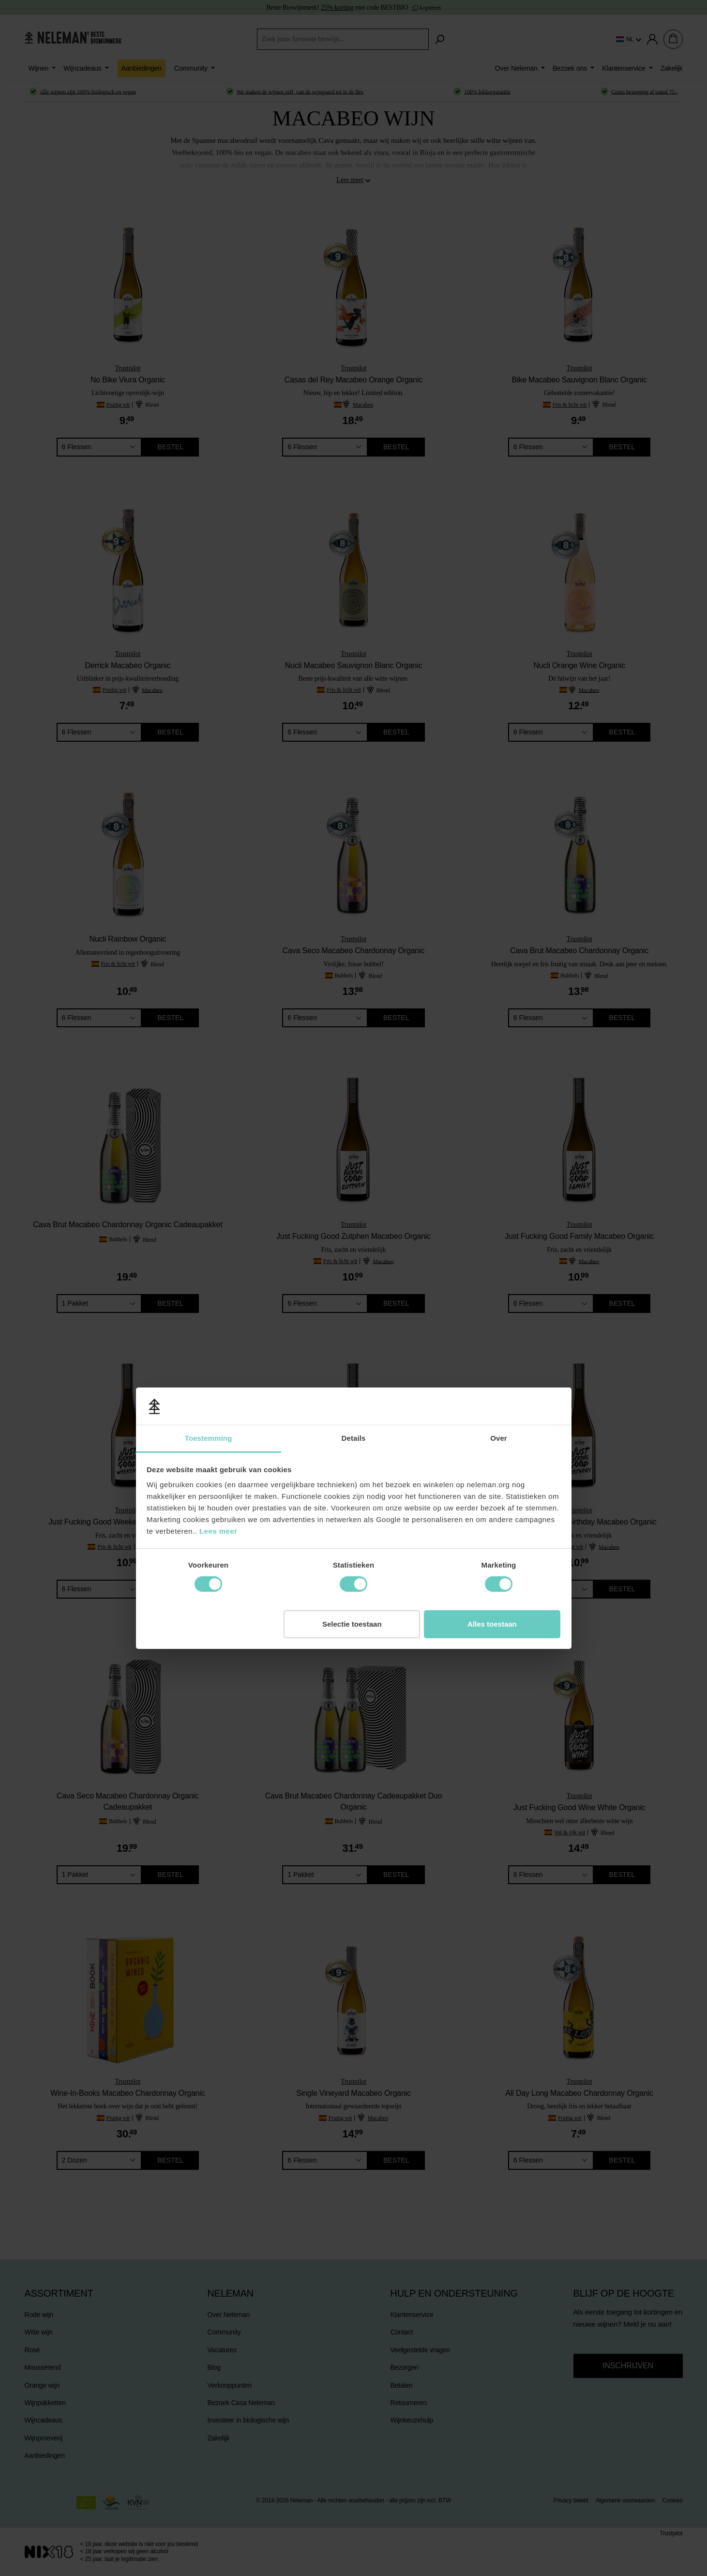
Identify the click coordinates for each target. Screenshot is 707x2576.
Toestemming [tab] (208, 1208)
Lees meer (218, 1300)
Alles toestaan (492, 1393)
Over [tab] (498, 1208)
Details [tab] (354, 1208)
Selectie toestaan (352, 1393)
